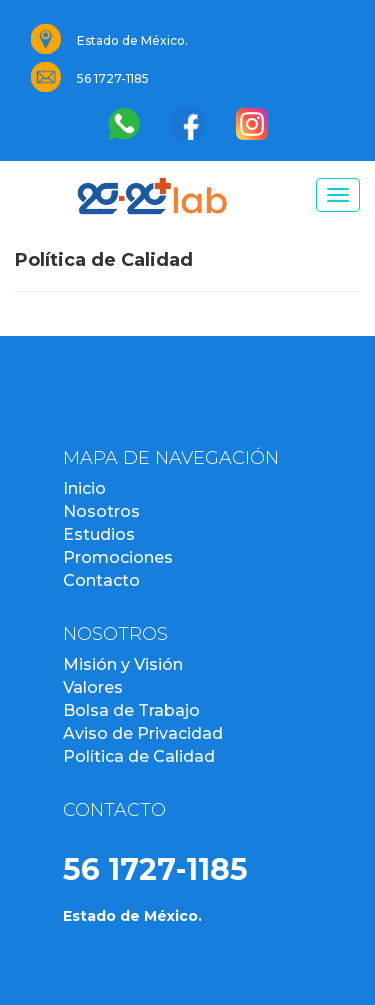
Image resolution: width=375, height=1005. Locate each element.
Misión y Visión (123, 664)
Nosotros (101, 511)
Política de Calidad (139, 756)
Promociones (118, 557)
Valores (93, 687)
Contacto (101, 580)
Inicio (84, 488)
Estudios (99, 534)
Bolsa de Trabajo (131, 710)
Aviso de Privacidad (143, 733)
